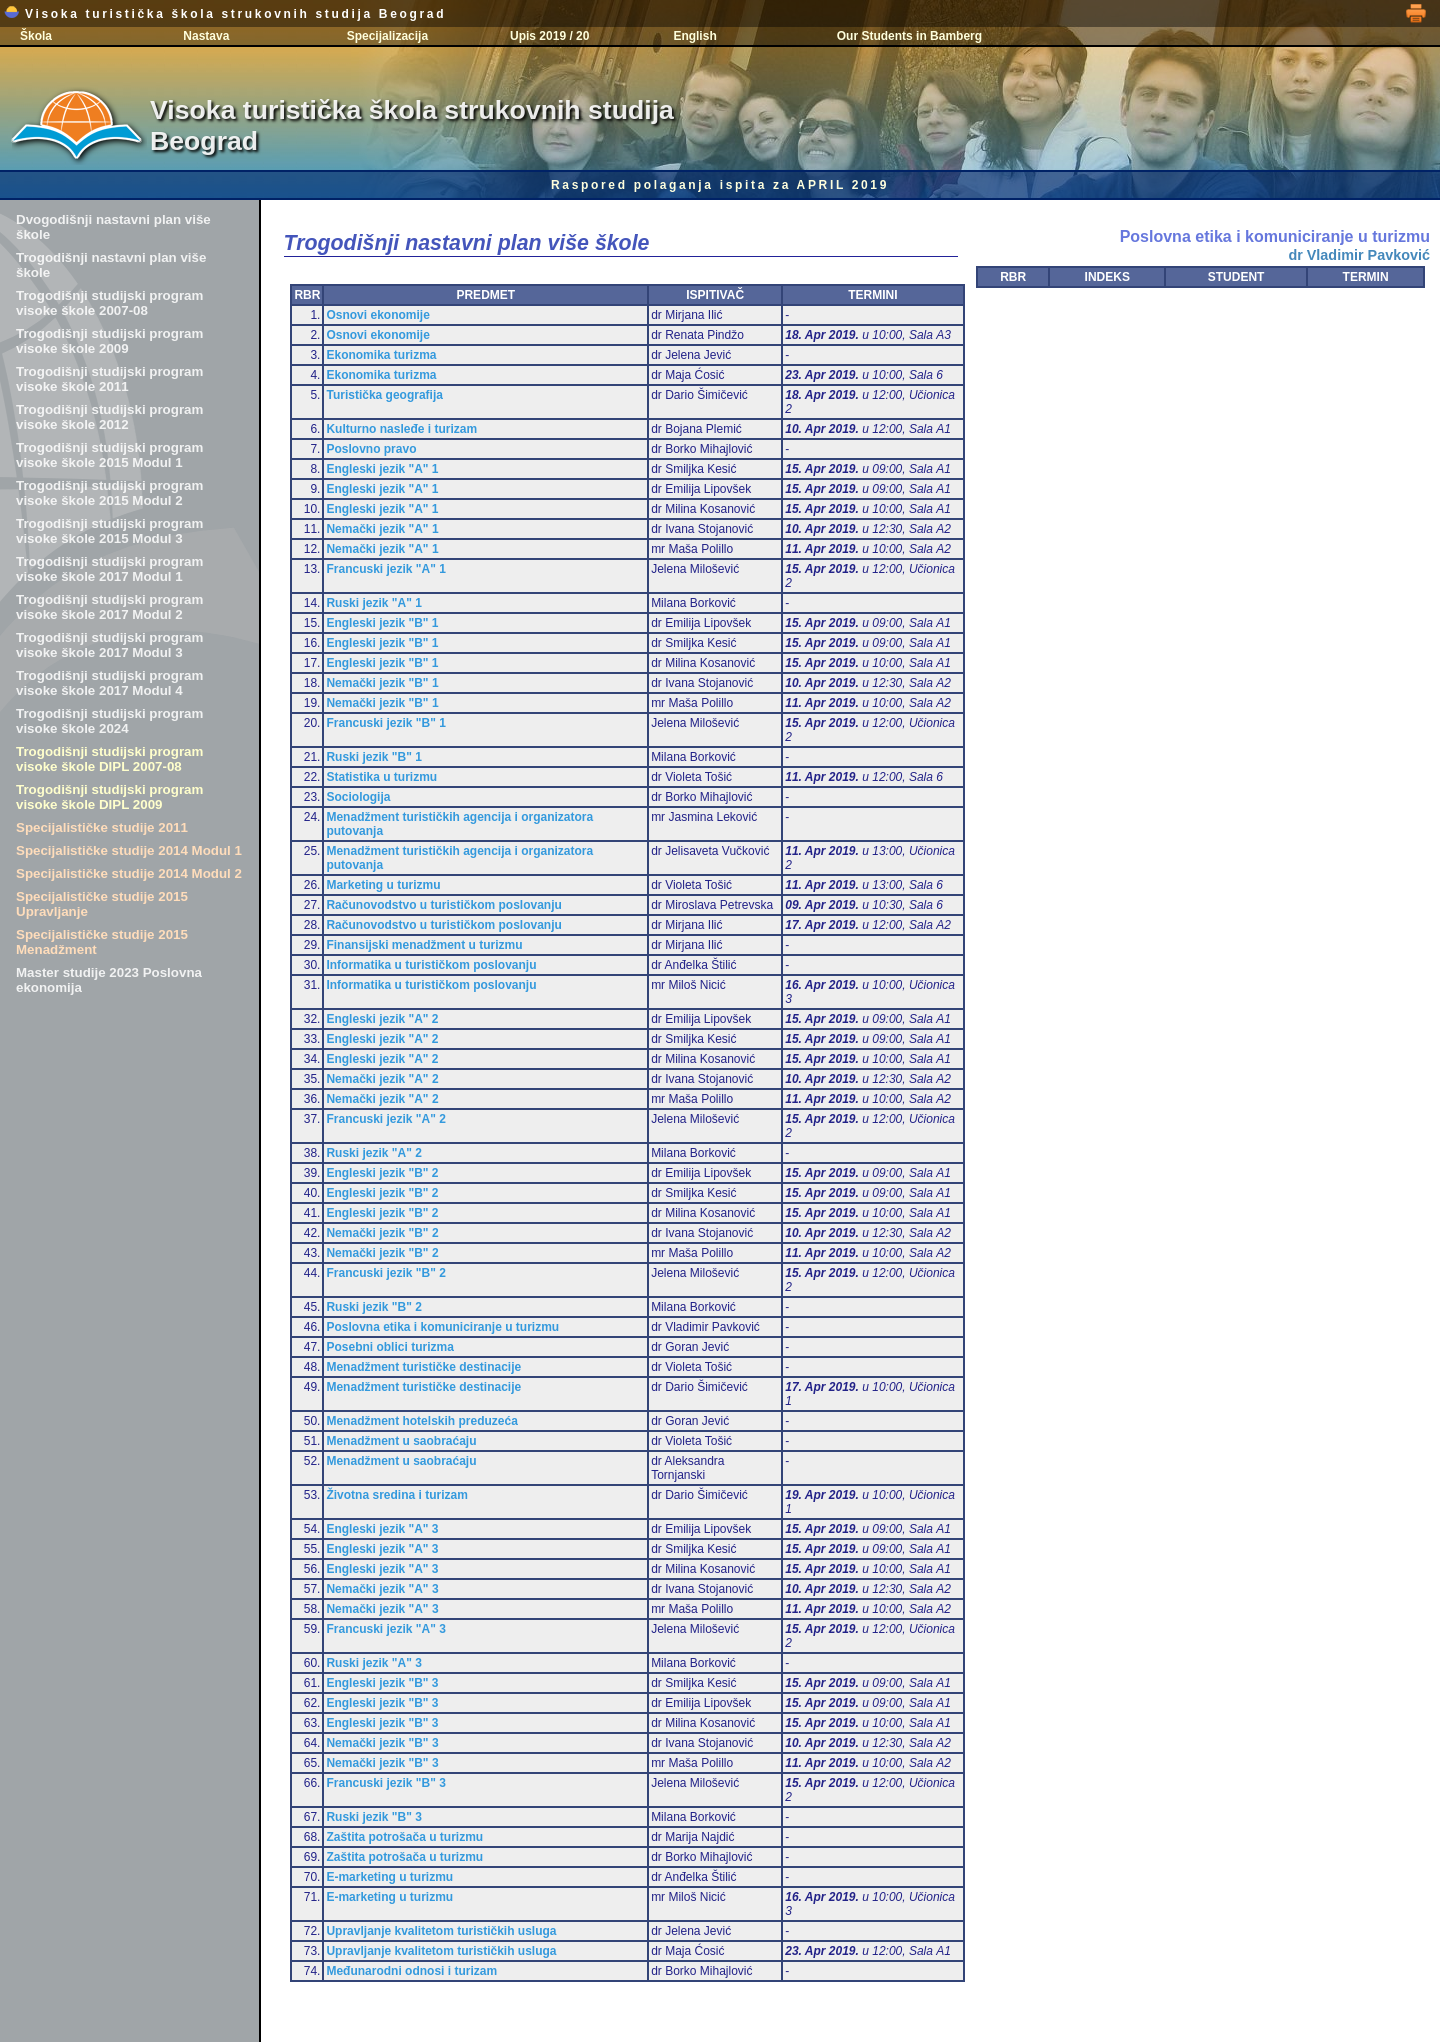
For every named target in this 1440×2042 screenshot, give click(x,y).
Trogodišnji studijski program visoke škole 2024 (109, 721)
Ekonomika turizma (381, 355)
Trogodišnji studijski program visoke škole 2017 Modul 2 (109, 607)
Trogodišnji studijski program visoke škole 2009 (109, 341)
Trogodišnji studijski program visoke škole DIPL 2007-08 (109, 759)
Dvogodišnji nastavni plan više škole (113, 227)
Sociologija (358, 797)
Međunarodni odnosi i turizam (411, 1971)
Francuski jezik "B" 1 (385, 723)
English (694, 36)
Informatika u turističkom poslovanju (431, 965)
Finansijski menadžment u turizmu (424, 945)
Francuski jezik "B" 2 (385, 1273)
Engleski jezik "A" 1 (382, 469)
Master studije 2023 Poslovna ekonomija (109, 980)
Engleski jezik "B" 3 (382, 1683)
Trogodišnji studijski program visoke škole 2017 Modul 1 (109, 569)
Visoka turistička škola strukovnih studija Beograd (225, 14)
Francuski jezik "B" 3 (385, 1783)
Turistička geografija (384, 395)
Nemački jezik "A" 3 (382, 1589)
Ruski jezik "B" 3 (373, 1817)
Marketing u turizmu (383, 885)
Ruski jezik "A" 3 (373, 1663)
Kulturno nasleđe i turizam (401, 429)
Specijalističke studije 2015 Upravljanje (102, 904)
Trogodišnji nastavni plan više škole (111, 265)
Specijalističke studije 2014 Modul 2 (129, 873)
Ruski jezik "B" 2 (373, 1307)
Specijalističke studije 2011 (102, 827)
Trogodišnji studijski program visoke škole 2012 (109, 417)
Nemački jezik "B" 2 (382, 1233)
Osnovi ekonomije (377, 315)
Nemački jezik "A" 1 (382, 529)
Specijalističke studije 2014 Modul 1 (129, 850)
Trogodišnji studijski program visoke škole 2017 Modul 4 (109, 683)
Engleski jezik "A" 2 (382, 1019)
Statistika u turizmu (381, 777)
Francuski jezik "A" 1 (385, 569)
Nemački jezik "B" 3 (382, 1743)
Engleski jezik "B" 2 (382, 1173)
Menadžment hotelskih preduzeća (421, 1421)
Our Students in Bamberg (909, 36)
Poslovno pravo (371, 449)
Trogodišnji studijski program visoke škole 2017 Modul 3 (109, 645)
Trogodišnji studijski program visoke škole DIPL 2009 (109, 797)
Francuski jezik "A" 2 (385, 1119)
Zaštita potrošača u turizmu (404, 1837)
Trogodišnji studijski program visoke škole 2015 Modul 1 (109, 455)
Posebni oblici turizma (389, 1347)
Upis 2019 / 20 (549, 36)
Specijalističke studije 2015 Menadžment (102, 942)
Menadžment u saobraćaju (401, 1441)
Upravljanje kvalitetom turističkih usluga (441, 1931)
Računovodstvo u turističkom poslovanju (443, 905)
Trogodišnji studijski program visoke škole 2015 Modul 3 (109, 531)
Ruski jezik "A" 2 (373, 1153)
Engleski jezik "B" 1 (382, 623)
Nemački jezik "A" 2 (382, 1079)
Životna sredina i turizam (396, 1495)
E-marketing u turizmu (389, 1877)
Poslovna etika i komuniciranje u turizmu (442, 1327)
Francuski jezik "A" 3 (385, 1629)
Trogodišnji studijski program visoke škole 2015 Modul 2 (109, 493)
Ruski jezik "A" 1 (373, 603)
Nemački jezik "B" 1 (382, 683)
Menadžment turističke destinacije (423, 1367)
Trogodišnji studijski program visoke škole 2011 (109, 379)
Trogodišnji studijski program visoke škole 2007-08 (109, 303)
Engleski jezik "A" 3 (382, 1529)
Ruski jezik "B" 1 (373, 757)
